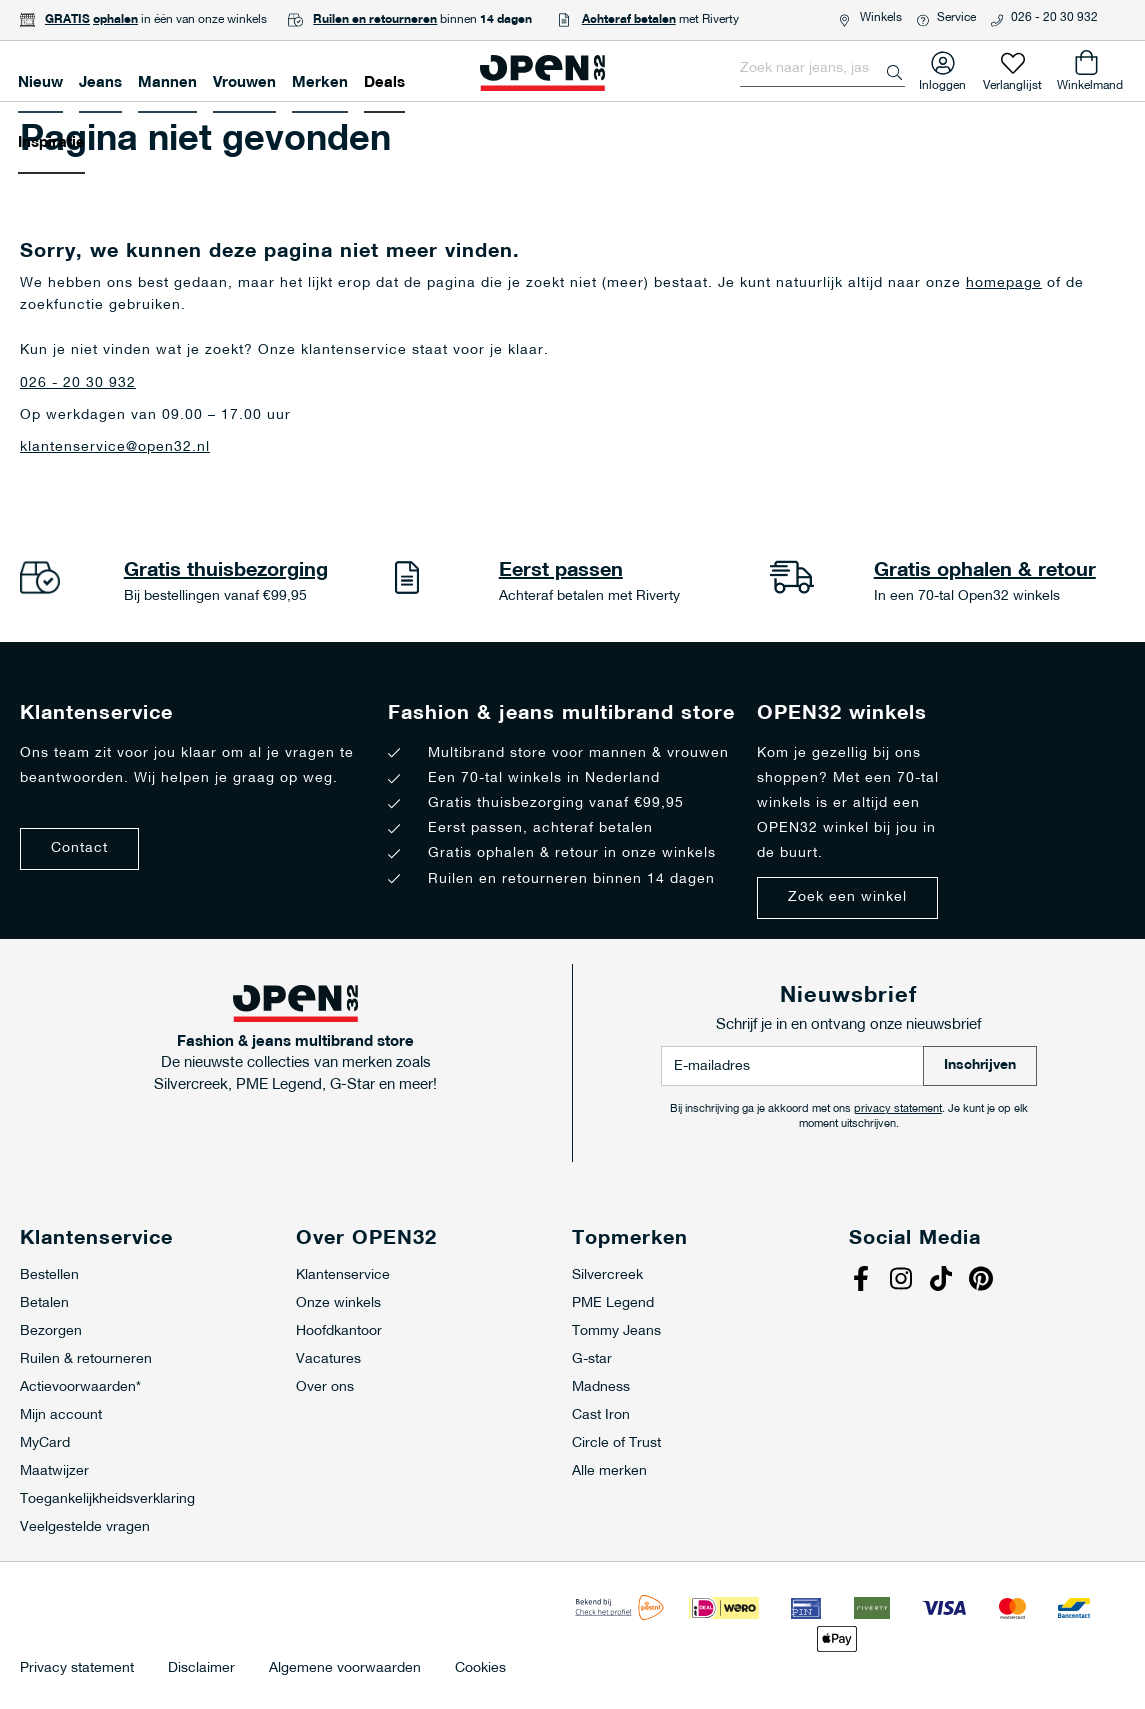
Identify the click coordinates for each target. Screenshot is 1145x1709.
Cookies (480, 1669)
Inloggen (942, 81)
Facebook (864, 1281)
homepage (1004, 283)
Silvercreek (607, 1275)
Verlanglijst (1012, 81)
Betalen (44, 1303)
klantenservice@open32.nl (115, 447)
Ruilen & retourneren (86, 1359)
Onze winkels (338, 1303)
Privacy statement (77, 1669)
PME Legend (613, 1303)
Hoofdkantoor (339, 1331)
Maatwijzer (54, 1471)
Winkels (881, 18)
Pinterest (984, 1281)
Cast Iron (601, 1415)
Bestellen (49, 1275)
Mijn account (61, 1415)
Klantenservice (343, 1275)
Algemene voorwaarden (345, 1669)
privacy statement (898, 1109)
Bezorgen (51, 1331)
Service (956, 18)
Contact (79, 848)
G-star (592, 1359)
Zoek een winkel (847, 897)
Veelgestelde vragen (85, 1527)
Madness (601, 1387)
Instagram (904, 1281)
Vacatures (328, 1359)
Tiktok (944, 1281)
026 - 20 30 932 (1054, 18)
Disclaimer (201, 1669)
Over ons (325, 1387)
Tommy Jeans (616, 1331)
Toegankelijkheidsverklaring (107, 1499)
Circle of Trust (616, 1443)
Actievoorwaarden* (80, 1387)
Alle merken (609, 1471)
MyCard (45, 1443)
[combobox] (822, 69)
